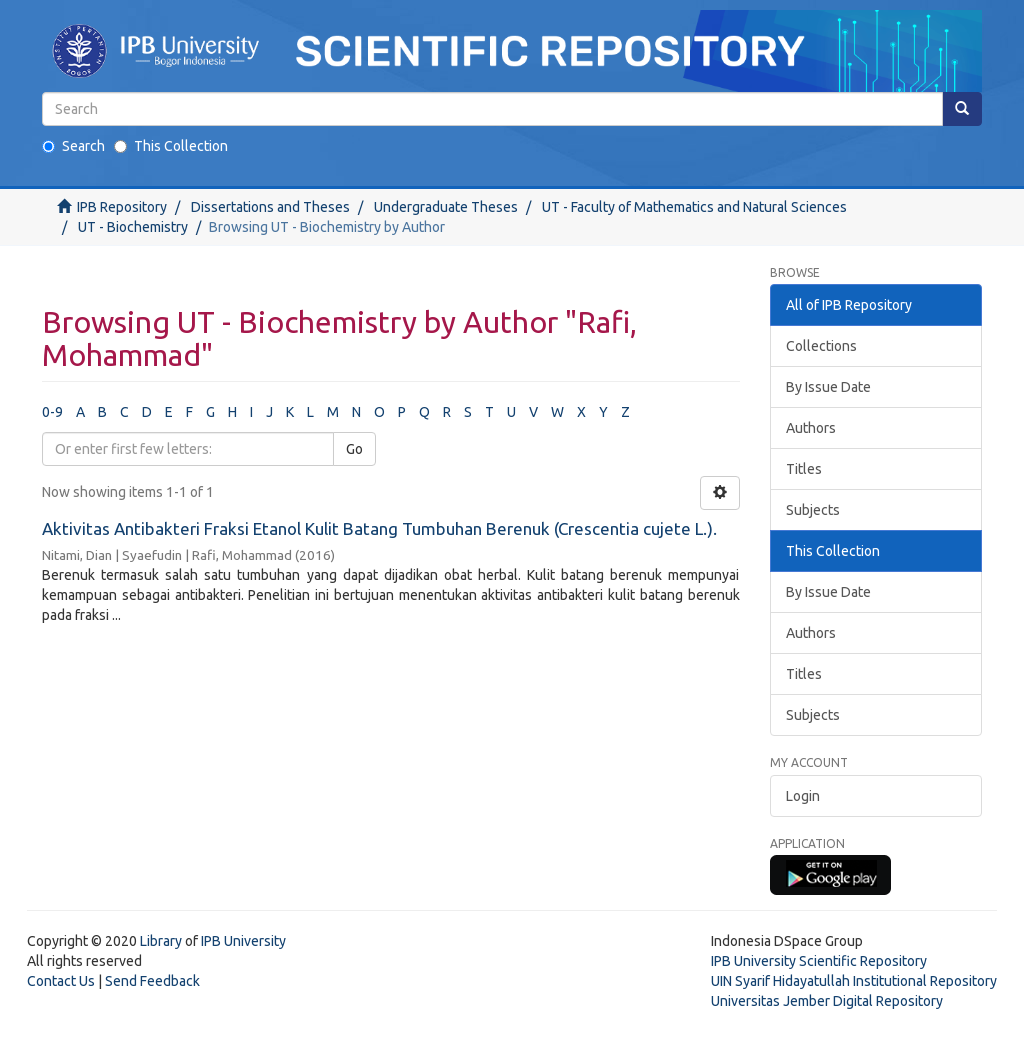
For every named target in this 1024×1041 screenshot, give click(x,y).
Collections (821, 346)
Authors (811, 428)
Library (161, 941)
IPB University (243, 941)
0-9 (52, 412)
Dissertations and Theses (270, 207)
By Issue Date (828, 387)
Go (354, 449)
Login (803, 796)
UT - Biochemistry (133, 227)
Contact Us (61, 981)
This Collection (171, 146)
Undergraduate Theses (446, 207)
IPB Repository (122, 207)
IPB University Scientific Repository (819, 961)
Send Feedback (152, 981)
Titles (804, 469)
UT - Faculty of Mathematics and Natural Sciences (694, 207)
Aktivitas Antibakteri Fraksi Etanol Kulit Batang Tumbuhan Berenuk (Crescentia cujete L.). (379, 528)
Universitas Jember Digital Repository (827, 1001)
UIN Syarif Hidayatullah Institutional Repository (854, 981)
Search (73, 146)
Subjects (813, 510)
